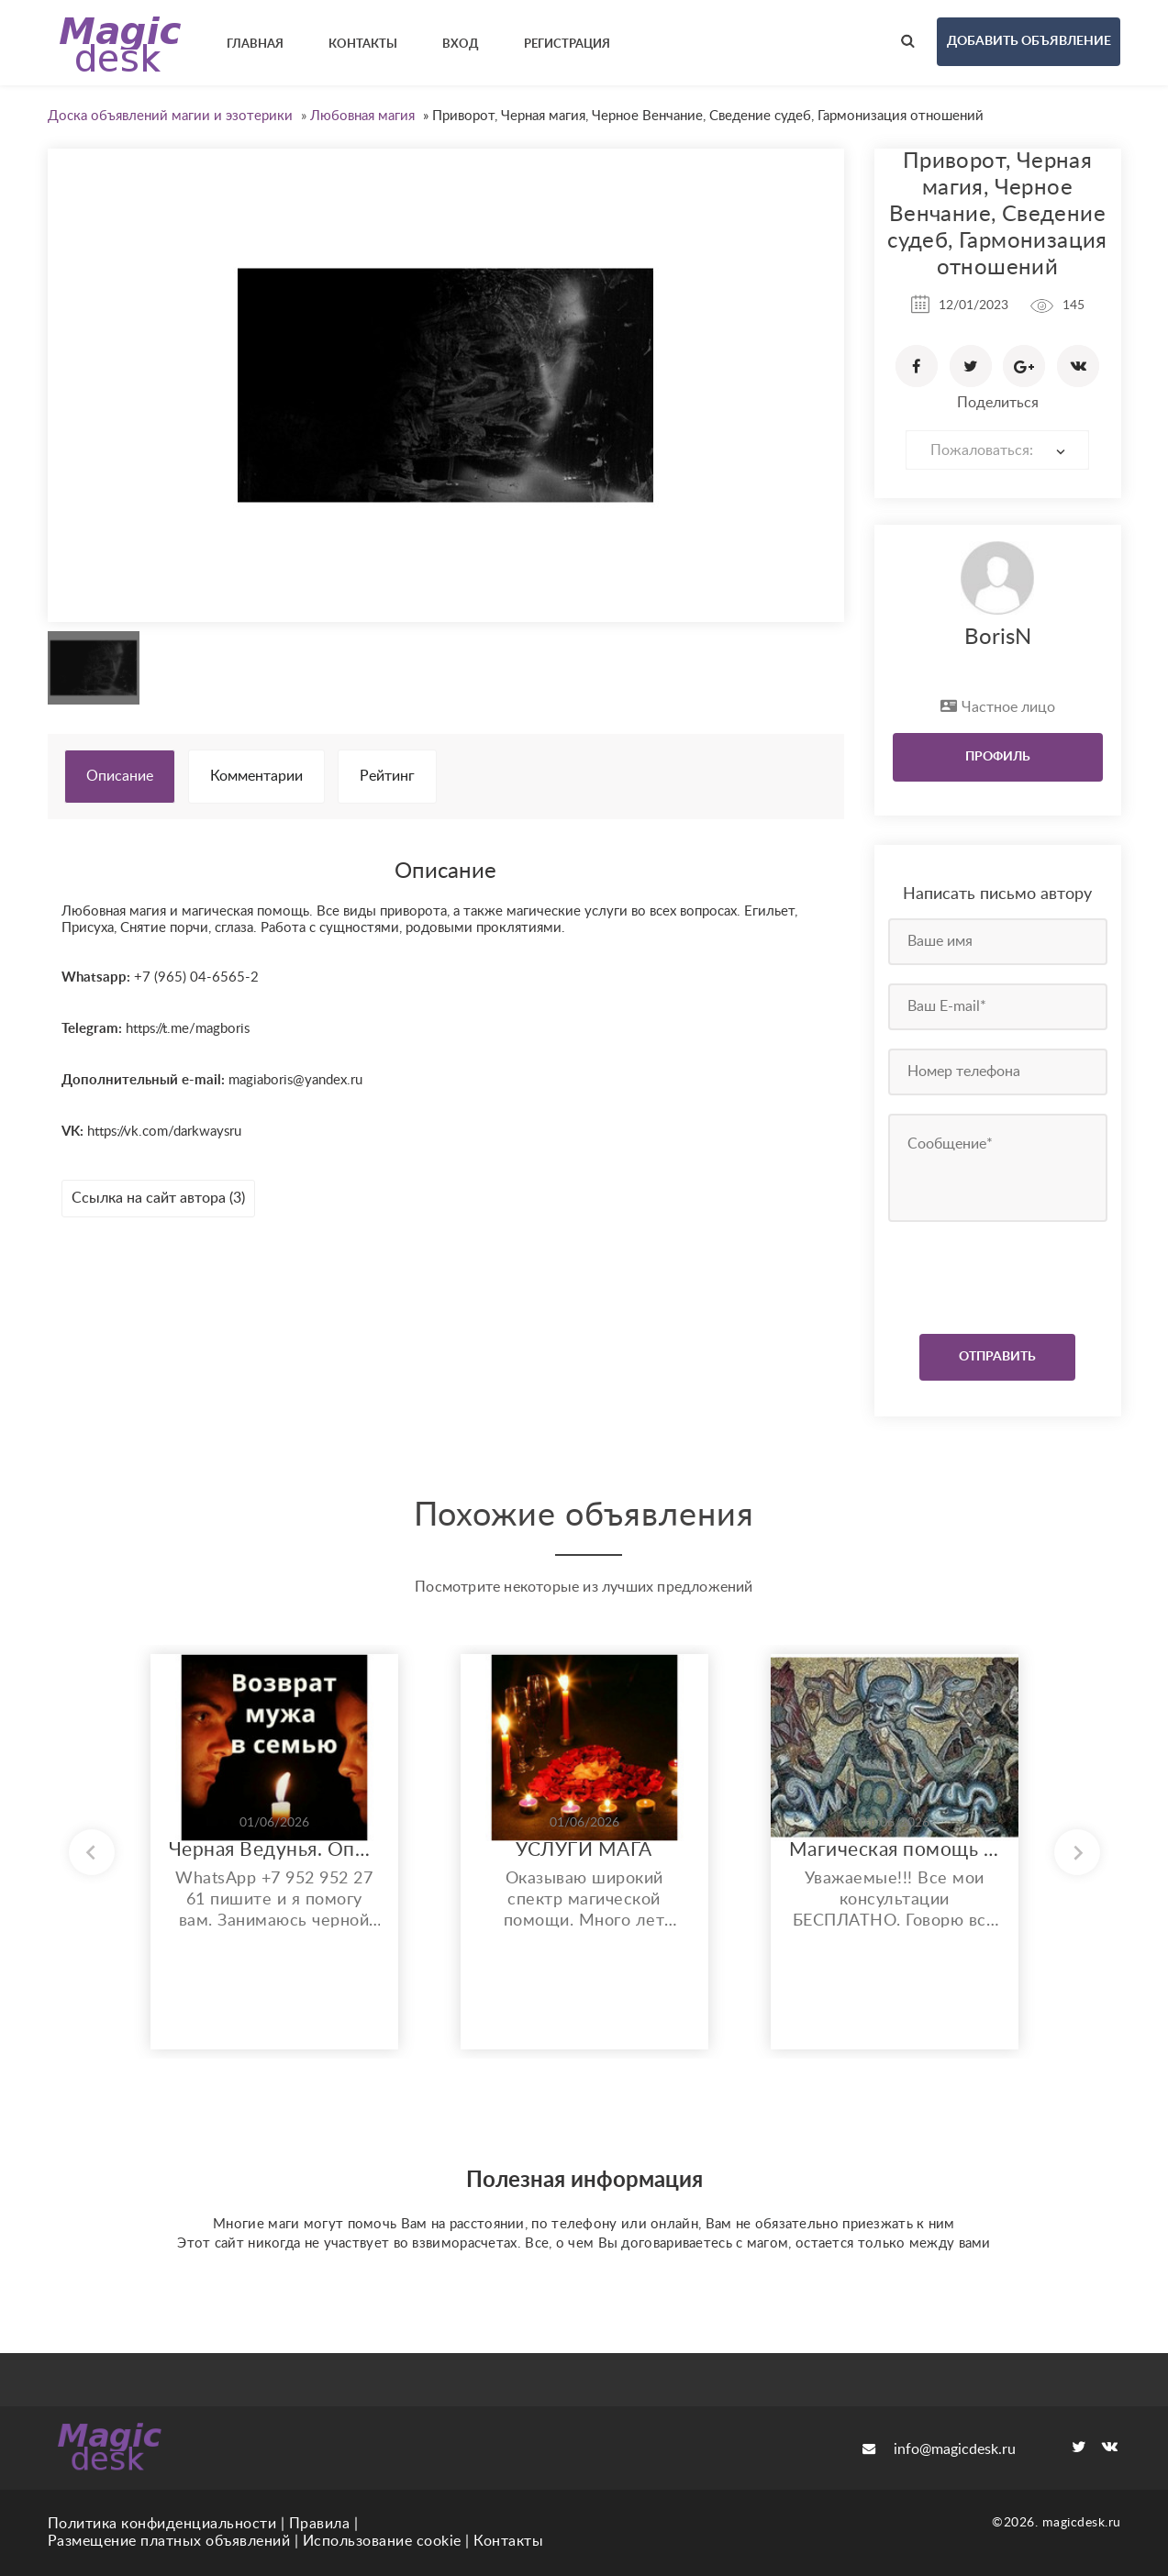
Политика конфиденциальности (162, 2523)
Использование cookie (382, 2541)
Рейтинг (387, 776)
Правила (319, 2523)
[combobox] (997, 450)
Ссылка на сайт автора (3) (158, 1198)
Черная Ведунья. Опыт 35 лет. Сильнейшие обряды (274, 1850)
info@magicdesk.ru (939, 2449)
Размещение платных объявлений (169, 2541)
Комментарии (256, 776)
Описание (119, 776)
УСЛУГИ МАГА (584, 1850)
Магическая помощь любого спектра (894, 1850)
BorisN (997, 638)
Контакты (508, 2541)
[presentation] (999, 1273)
